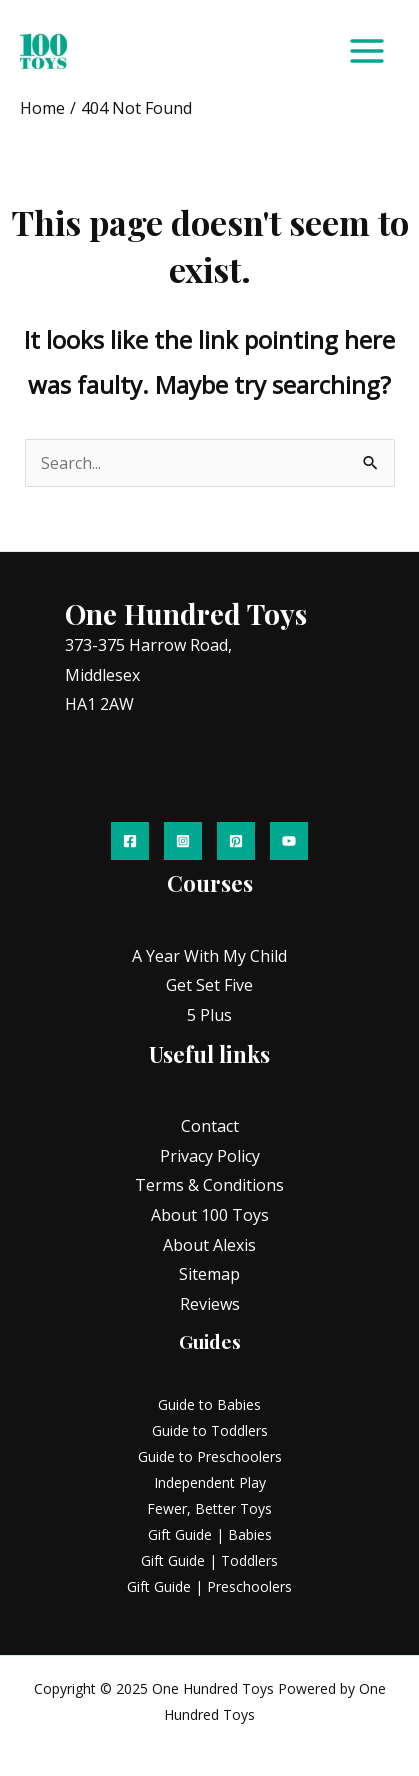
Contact (210, 1126)
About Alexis (209, 1245)
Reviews (210, 1304)
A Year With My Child (209, 956)
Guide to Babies (209, 1404)
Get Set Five (209, 985)
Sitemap (209, 1274)
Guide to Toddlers (210, 1430)
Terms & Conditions (209, 1185)
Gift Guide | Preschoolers (209, 1586)
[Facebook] (130, 841)
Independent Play (210, 1482)
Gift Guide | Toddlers (209, 1560)
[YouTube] (289, 841)
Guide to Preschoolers (210, 1456)
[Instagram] (183, 841)
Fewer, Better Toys (209, 1508)
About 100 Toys (210, 1215)
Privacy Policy (210, 1156)
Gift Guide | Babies (210, 1534)
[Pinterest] (236, 841)
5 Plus (209, 1015)
